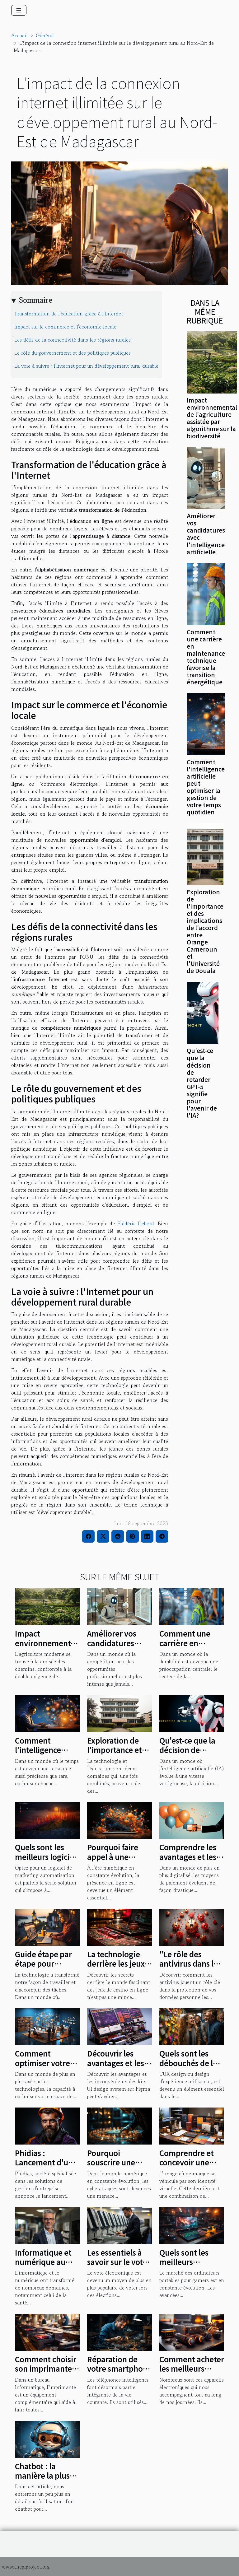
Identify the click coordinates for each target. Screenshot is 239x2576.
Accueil (19, 35)
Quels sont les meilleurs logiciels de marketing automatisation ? (47, 1861)
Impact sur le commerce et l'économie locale (65, 326)
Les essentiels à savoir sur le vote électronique (117, 2262)
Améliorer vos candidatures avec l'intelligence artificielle (206, 533)
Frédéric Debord (135, 1223)
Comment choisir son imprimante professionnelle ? (45, 2368)
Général (45, 35)
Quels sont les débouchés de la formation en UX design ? (188, 2067)
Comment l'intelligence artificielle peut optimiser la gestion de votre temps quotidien (206, 786)
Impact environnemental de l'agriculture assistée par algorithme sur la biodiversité (212, 418)
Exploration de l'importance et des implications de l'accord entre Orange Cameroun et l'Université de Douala (205, 931)
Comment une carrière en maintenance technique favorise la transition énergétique (206, 656)
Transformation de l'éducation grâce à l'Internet (68, 313)
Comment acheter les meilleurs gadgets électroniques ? (191, 2373)
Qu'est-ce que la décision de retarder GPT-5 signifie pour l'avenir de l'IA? (202, 1082)
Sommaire (35, 300)
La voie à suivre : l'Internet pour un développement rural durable (86, 366)
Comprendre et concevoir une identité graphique (186, 2167)
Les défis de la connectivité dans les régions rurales (72, 339)
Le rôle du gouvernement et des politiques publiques (72, 352)
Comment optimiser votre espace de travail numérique (44, 2067)
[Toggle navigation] (18, 10)
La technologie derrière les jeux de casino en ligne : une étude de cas (119, 1968)
